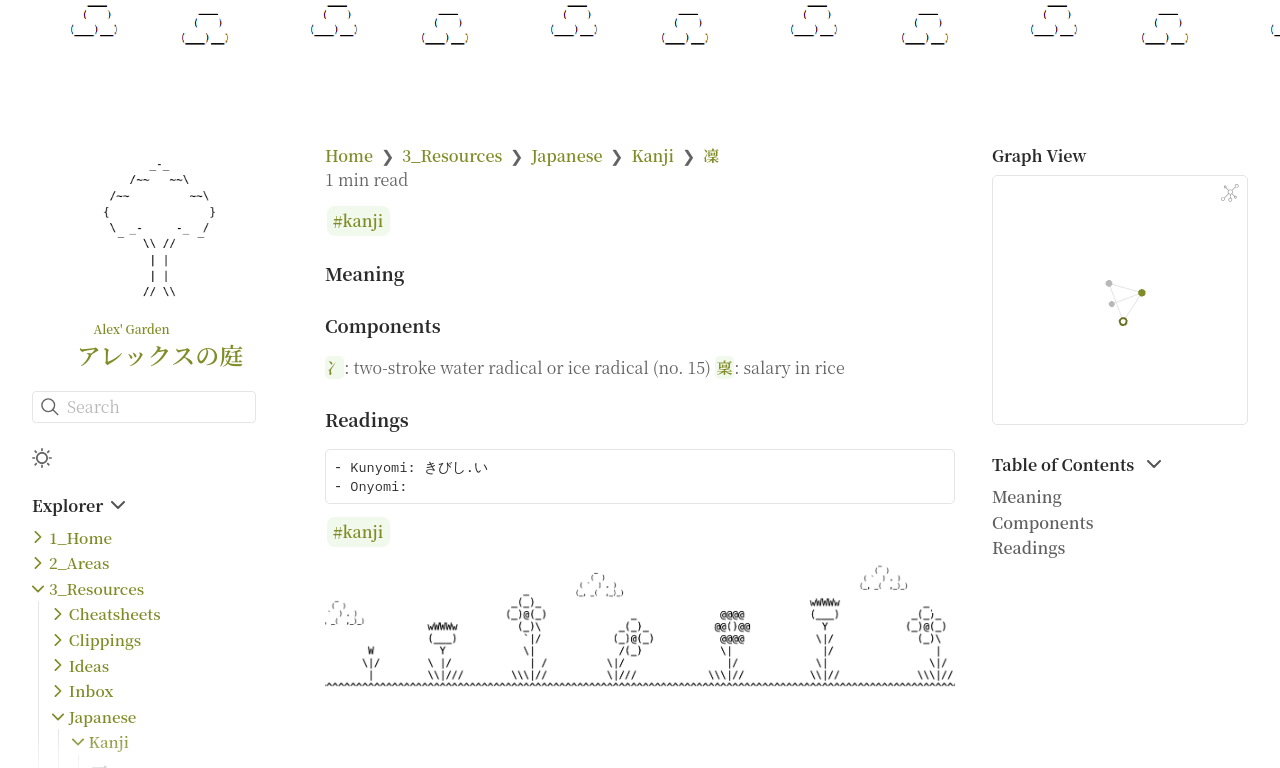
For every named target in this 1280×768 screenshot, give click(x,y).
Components (1043, 522)
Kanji (109, 741)
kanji (363, 221)
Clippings (105, 639)
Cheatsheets (115, 613)
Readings (1028, 547)
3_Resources (96, 588)
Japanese (103, 716)
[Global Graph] (1230, 193)
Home (349, 155)
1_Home (80, 537)
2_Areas (79, 562)
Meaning (1027, 496)
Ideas (89, 665)
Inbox (91, 690)
